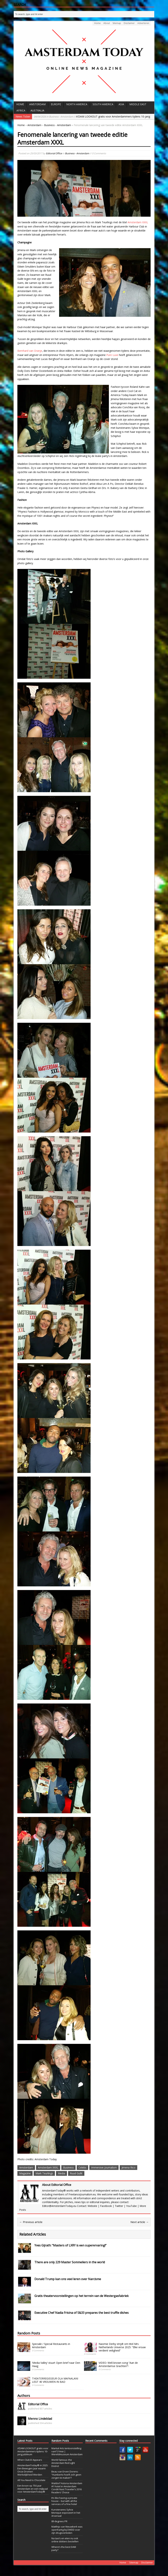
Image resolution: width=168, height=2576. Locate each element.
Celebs (82, 2167)
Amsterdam (37, 104)
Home (97, 23)
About (106, 23)
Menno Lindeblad (40, 2419)
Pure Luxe (112, 355)
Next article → (139, 2222)
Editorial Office (54, 153)
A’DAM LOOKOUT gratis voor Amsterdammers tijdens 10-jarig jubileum (32, 2451)
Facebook (106, 2206)
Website (92, 2206)
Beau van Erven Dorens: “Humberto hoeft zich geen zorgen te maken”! (66, 2474)
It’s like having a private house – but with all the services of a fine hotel (64, 2501)
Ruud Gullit (76, 2173)
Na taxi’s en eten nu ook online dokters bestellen (65, 2540)
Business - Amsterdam (77, 153)
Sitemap (117, 23)
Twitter (119, 2206)
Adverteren (143, 23)
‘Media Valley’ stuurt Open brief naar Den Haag (56, 2364)
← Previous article (30, 2222)
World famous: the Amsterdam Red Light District (63, 2463)
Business (68, 2167)
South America (103, 104)
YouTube (131, 2206)
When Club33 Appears (29, 2459)
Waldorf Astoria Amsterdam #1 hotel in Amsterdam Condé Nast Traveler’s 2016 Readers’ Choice (66, 2488)
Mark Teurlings (44, 2173)
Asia (121, 104)
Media (61, 2173)
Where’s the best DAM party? (63, 2548)
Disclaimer (129, 23)
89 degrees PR (59, 2521)
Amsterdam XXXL (138, 222)
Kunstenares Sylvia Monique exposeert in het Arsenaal (65, 2512)
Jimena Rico (128, 2167)
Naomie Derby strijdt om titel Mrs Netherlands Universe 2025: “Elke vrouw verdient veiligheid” (122, 2347)
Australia (37, 110)
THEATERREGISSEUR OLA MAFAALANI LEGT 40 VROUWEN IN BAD (55, 2380)
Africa (20, 110)
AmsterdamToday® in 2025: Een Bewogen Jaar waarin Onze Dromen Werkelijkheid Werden (32, 2470)
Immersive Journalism (104, 2167)
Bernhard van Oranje (29, 350)
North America (76, 104)
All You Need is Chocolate (31, 2480)
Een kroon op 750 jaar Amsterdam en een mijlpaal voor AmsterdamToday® (32, 2488)
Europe (56, 104)
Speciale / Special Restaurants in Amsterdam (51, 2345)
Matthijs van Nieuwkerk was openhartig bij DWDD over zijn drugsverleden (67, 2529)
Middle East (137, 104)
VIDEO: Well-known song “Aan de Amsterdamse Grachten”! (118, 2364)
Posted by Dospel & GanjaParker (63, 2566)
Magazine (25, 2173)
